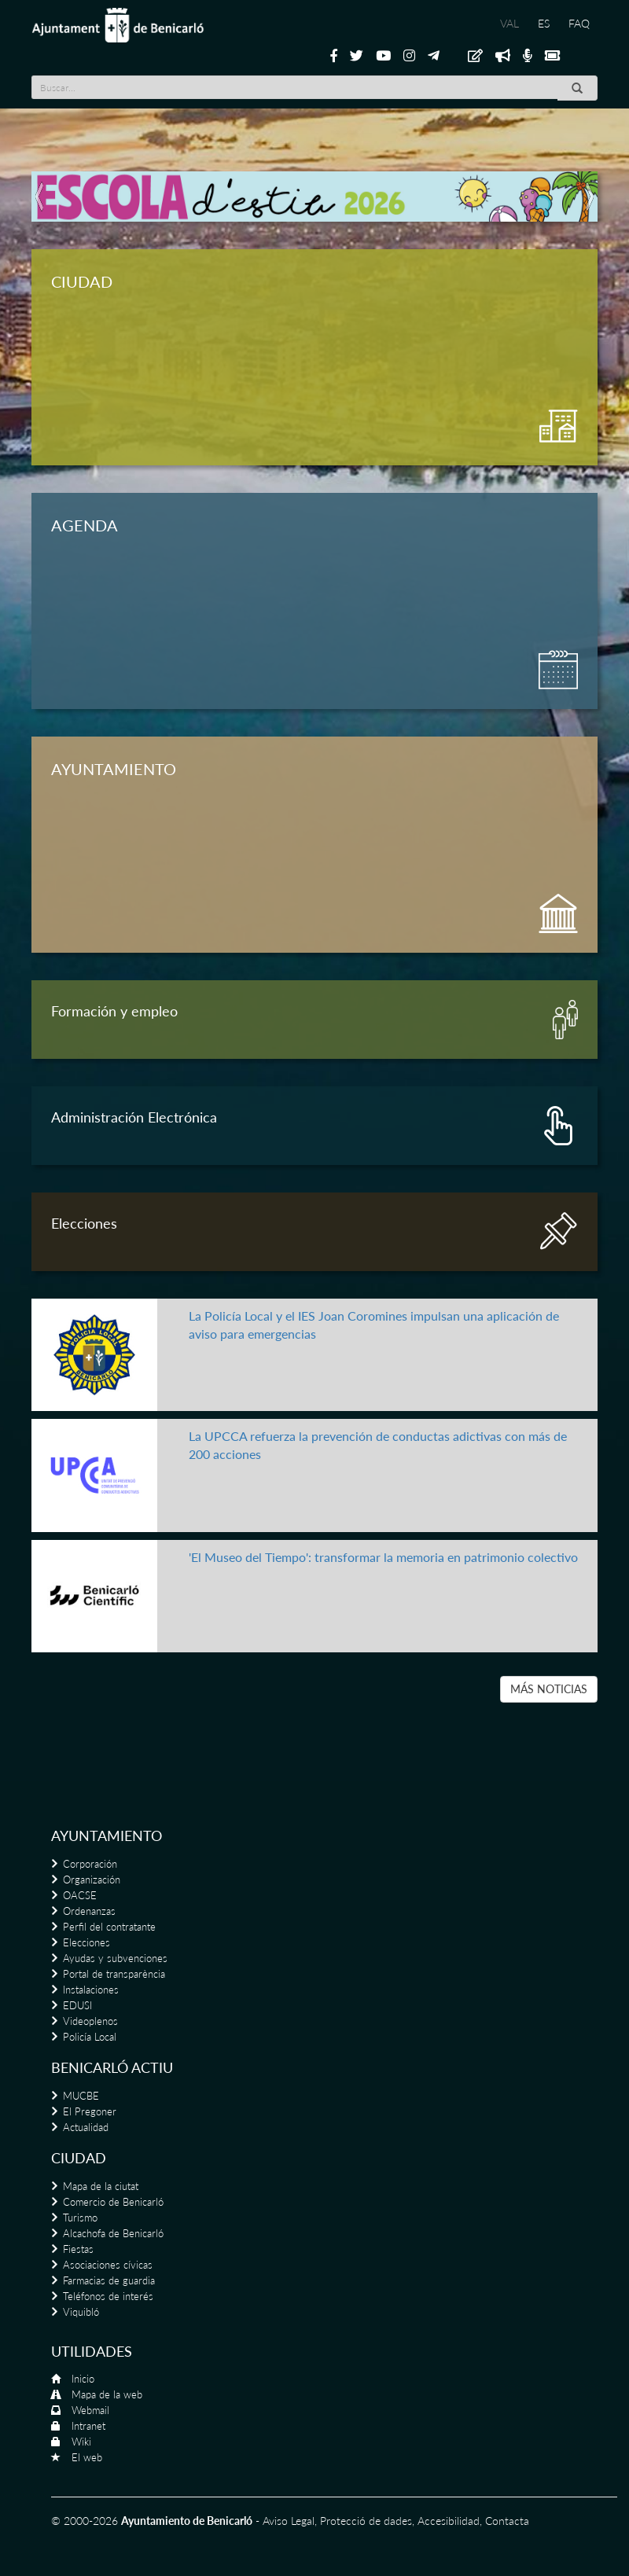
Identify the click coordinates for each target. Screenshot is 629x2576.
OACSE (80, 1895)
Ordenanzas (89, 1911)
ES (544, 23)
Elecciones (86, 1942)
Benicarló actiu (112, 2067)
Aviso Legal (288, 2520)
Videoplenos (90, 2021)
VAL (509, 23)
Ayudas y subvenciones (115, 1958)
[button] (40, 196)
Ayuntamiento (106, 1835)
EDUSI (77, 2005)
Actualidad (86, 2127)
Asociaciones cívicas (108, 2264)
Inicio (83, 2378)
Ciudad (78, 2157)
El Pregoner (89, 2111)
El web (87, 2457)
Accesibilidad (448, 2520)
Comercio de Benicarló (113, 2202)
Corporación (90, 1864)
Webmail (90, 2410)
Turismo (80, 2217)
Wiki (81, 2441)
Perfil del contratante (109, 1926)
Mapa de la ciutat (100, 2186)
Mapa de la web (107, 2394)
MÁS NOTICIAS (548, 1689)
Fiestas (78, 2249)
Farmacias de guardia (109, 2280)
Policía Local (89, 2036)
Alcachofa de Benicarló (113, 2233)
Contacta (507, 2520)
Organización (91, 1879)
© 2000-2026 (84, 2520)
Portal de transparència (114, 1974)
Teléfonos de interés (108, 2296)
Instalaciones (91, 1989)
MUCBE (81, 2095)
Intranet (88, 2426)
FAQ (579, 23)
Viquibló (81, 2312)
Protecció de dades (366, 2520)
